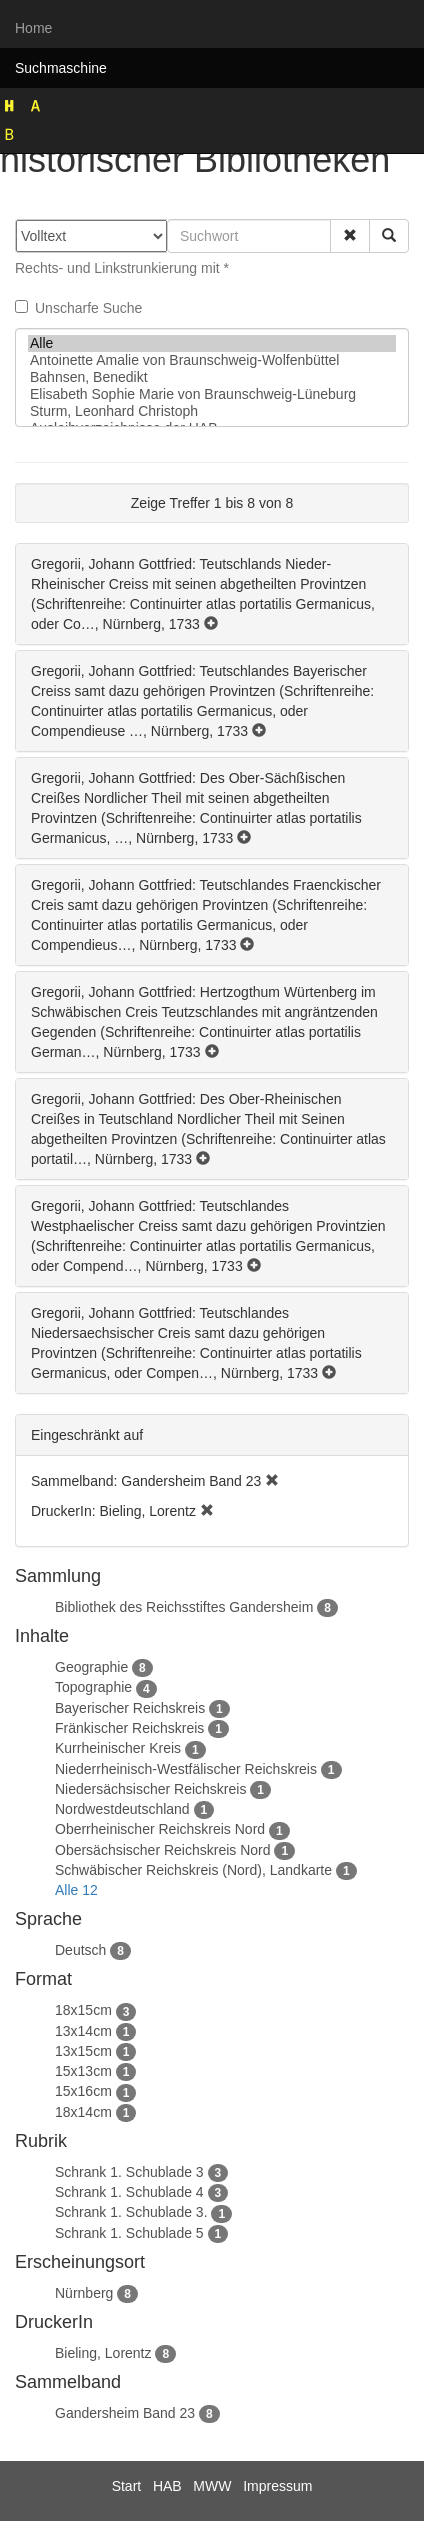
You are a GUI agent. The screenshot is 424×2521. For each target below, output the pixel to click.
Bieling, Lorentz (103, 2353)
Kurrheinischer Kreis (118, 1748)
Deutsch (80, 1950)
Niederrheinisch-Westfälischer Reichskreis (186, 1769)
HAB (167, 2486)
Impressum (277, 2486)
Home (33, 28)
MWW (212, 2486)
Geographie (91, 1667)
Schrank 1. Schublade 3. (131, 2212)
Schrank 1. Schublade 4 (129, 2192)
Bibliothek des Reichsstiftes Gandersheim (184, 1607)
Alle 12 (76, 1890)
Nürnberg (84, 2293)
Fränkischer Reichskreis (129, 1728)
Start (127, 2486)
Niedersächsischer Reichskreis (150, 1789)
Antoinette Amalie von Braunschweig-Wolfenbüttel (212, 360)
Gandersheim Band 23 (125, 2413)
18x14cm (83, 2112)
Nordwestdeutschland (122, 1809)
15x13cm (83, 2071)
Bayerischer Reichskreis (130, 1708)
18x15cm (83, 2010)
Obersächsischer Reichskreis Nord (163, 1850)
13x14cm (83, 2031)
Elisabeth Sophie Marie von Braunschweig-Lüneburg (212, 394)
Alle (212, 343)
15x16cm (83, 2091)
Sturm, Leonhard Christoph (212, 411)
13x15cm (83, 2051)
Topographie (93, 1687)
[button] (350, 236)
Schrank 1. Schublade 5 (129, 2233)
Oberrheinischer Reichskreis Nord (160, 1829)
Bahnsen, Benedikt (212, 377)
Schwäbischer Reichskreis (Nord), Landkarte (193, 1870)
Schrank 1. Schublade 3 (129, 2172)
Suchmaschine (61, 68)
